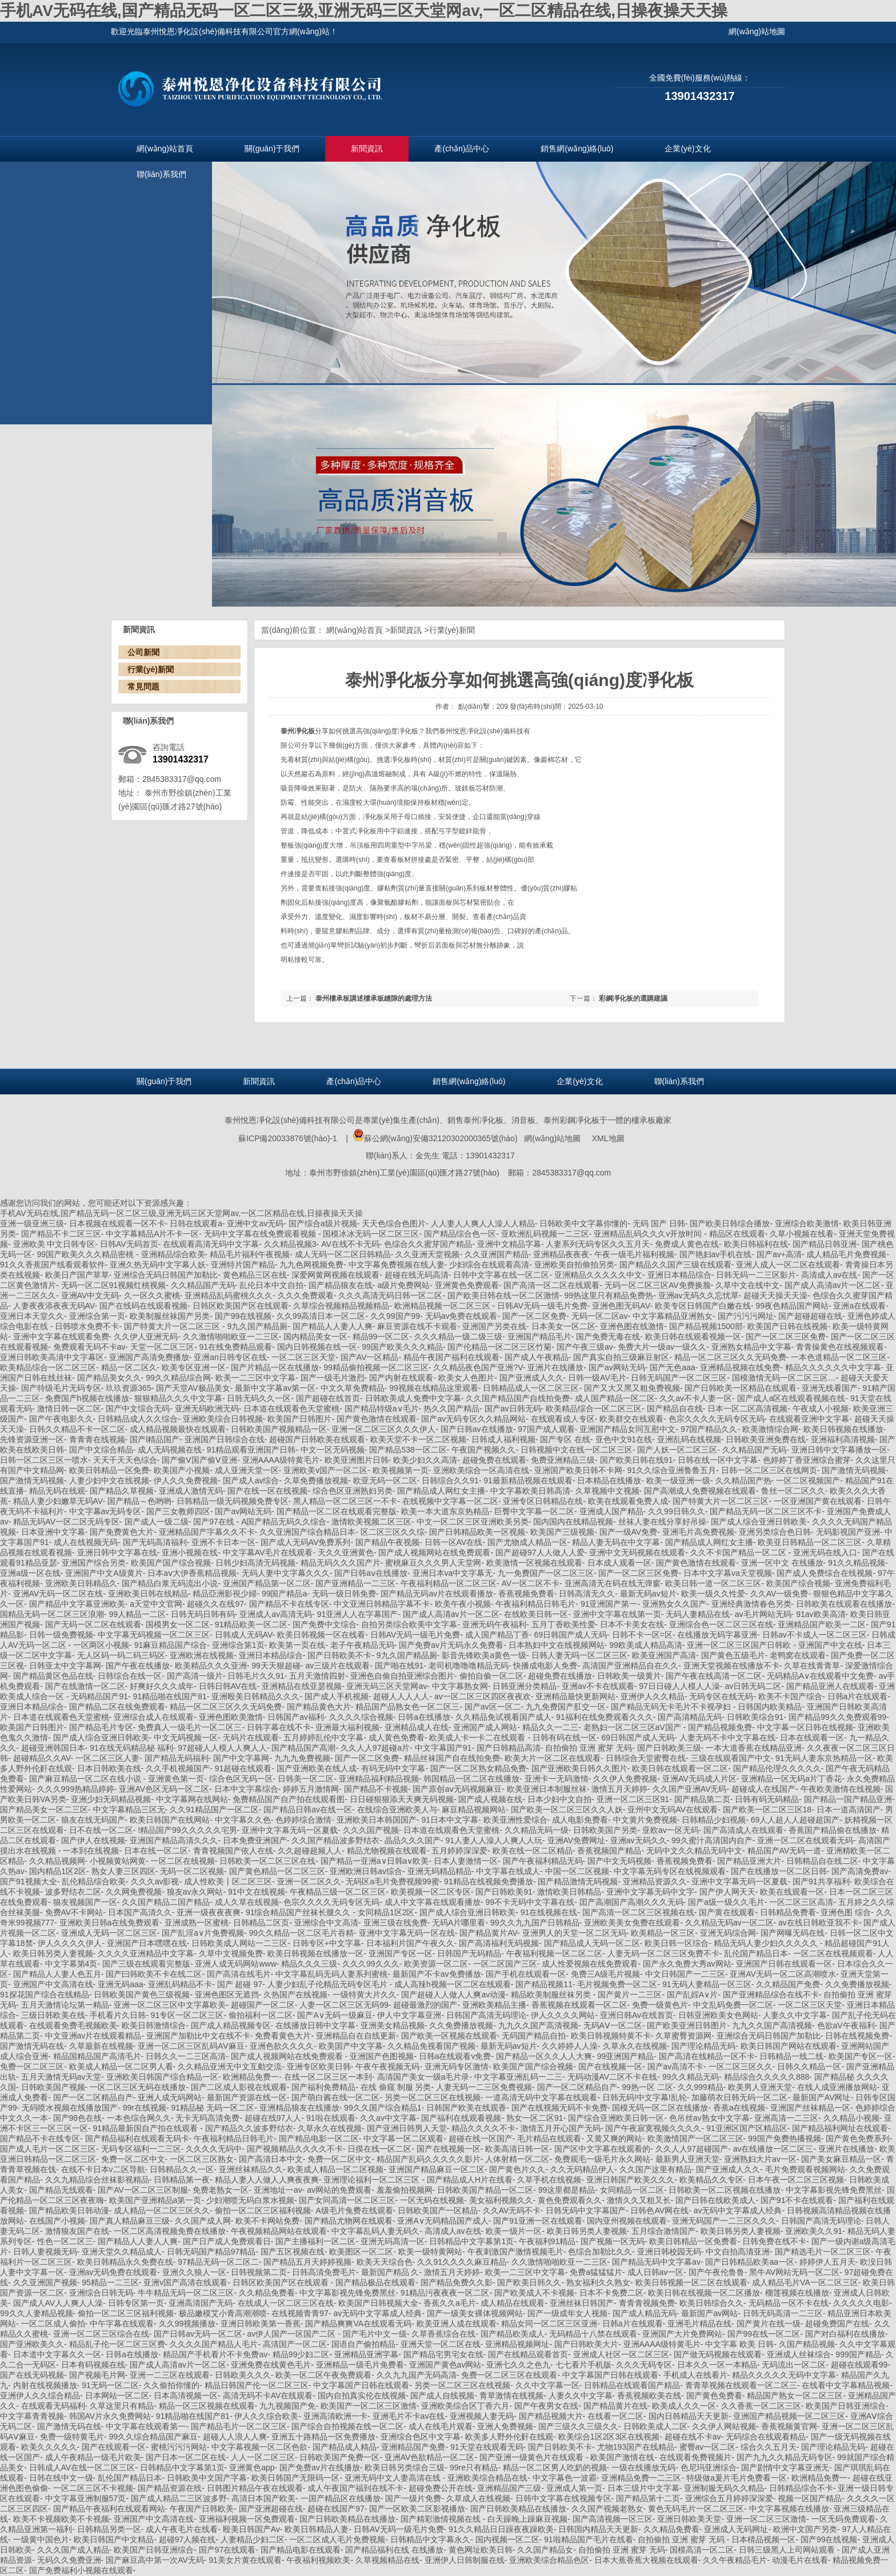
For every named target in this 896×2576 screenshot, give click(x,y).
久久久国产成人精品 (73, 2549)
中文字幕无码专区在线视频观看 (670, 1871)
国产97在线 (214, 1521)
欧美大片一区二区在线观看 (553, 1758)
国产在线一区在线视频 (267, 1490)
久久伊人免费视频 (625, 1778)
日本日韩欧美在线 (109, 1768)
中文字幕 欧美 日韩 (739, 2344)
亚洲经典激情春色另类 (751, 1603)
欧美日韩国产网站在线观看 (789, 2046)
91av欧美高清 (820, 1614)
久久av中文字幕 (388, 2117)
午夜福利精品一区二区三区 (449, 1583)
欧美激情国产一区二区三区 (695, 2138)
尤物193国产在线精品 (635, 2446)
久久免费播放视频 (857, 1984)
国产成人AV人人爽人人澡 (58, 2303)
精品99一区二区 (381, 1336)
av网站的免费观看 (339, 2189)
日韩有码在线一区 (565, 1737)
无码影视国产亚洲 (848, 1531)
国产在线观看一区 (114, 2446)
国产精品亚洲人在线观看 (830, 1686)
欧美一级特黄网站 (430, 2251)
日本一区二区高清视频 (747, 1408)
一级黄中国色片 (41, 2539)
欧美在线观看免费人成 (628, 1501)
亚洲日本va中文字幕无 (453, 1573)
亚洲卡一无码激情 (557, 1778)
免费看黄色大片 (283, 2035)
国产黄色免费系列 (858, 2138)
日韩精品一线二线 (791, 2056)
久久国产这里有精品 (655, 2169)
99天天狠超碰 (276, 1665)
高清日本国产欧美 (263, 2498)
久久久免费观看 (306, 1295)
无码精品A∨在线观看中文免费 (820, 1675)
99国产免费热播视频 (784, 2138)
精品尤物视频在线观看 (387, 1850)
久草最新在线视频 (101, 2046)
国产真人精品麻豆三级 (130, 2220)
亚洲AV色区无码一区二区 (164, 1788)
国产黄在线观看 (727, 1912)
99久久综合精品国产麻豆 (153, 2436)
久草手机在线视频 (549, 2179)
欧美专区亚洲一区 (194, 1367)
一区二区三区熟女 (202, 2159)
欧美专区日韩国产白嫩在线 (703, 1305)
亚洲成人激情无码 (191, 1490)
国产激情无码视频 (854, 1470)
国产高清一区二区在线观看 (551, 1285)
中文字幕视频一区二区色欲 (259, 2446)
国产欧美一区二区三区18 (767, 1809)
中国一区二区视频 (577, 1871)
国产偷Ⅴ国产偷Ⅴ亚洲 (199, 1459)
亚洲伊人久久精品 (653, 1696)
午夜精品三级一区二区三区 (338, 1891)
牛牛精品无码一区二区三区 (186, 2292)
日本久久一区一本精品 (717, 2364)
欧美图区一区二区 (361, 2251)
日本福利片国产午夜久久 (410, 1943)
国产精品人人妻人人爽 (333, 1326)
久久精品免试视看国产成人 (503, 1717)
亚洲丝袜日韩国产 (582, 2303)
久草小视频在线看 (802, 1233)
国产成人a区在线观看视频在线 (791, 1398)
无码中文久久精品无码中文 (694, 1850)
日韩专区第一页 (136, 2303)
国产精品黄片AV (488, 1932)
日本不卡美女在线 (632, 1624)
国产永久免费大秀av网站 (687, 1963)
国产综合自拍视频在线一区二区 (347, 2426)
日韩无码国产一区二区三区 (679, 1377)
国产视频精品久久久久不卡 (295, 2148)
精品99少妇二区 (301, 2354)
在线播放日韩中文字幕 (315, 2025)
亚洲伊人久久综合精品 (40, 2395)
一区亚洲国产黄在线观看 (818, 1501)
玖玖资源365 (128, 1388)
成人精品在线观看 (513, 2303)
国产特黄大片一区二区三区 (173, 1326)
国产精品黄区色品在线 (53, 1675)
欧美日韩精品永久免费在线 (125, 2261)
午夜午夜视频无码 (387, 2066)
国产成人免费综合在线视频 (825, 1573)
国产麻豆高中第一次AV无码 (155, 2560)
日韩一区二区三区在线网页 (769, 1470)
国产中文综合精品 (101, 1449)
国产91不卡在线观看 (797, 2200)
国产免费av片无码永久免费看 (451, 1645)
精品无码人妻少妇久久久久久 (767, 1943)
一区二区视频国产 (808, 1480)
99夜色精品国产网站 (792, 1305)
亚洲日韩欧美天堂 (689, 2518)
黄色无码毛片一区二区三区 (696, 2508)
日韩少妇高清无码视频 (255, 1562)
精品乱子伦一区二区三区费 (117, 2344)
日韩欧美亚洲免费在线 (766, 1439)
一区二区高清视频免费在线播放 (170, 2231)
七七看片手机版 (583, 2364)
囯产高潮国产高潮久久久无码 (631, 1902)
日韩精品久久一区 (182, 2169)
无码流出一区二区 (794, 2364)
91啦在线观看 (330, 2117)
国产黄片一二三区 (630, 1994)
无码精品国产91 (99, 1696)
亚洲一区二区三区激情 (766, 2518)
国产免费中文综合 (325, 1624)
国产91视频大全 (28, 1881)
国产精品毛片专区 (101, 1727)
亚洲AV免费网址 (576, 1840)
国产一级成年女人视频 (567, 2313)
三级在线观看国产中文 (731, 1758)
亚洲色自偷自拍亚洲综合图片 (402, 1675)
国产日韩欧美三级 (669, 1747)
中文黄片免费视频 (645, 1819)
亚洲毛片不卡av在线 (409, 2416)
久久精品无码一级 (537, 1830)
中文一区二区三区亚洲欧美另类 (473, 1521)
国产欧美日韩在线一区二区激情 (503, 1295)
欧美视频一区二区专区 (431, 1891)
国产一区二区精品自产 (577, 2087)
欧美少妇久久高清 (425, 1459)
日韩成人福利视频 (503, 1439)
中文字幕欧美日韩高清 (530, 1490)
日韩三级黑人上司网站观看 (788, 2549)
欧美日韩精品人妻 (317, 2529)
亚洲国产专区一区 (401, 1953)
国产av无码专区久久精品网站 (473, 1418)
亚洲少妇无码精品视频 (111, 1799)
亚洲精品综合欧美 (173, 1254)
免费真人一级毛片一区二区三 (190, 1727)
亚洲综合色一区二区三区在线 (721, 1624)
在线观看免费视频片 (695, 2457)
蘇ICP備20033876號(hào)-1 (287, 1138)
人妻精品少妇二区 (253, 2539)
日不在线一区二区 (101, 1830)
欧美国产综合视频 (798, 1583)
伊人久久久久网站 (563, 2015)
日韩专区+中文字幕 (327, 1943)
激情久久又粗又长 (639, 2200)
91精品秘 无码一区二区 (212, 2107)
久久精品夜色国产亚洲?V (477, 1367)
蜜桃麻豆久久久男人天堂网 (433, 1562)
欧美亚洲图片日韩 (357, 1459)
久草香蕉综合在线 (443, 2333)
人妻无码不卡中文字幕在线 (727, 1737)
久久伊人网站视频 (724, 2426)
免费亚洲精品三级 (563, 1459)
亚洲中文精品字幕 (509, 1244)
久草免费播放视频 (316, 1480)
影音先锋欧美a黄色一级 (484, 1655)
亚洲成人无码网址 (736, 2529)
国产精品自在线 (675, 1408)
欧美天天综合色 (385, 2261)
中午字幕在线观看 (122, 2323)
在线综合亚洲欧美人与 (397, 1809)
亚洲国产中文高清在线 (53, 1984)
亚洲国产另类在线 (494, 1326)
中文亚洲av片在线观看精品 (93, 2035)
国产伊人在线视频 (93, 1840)
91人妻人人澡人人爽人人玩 (493, 1840)
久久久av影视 (155, 1881)
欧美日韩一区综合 (677, 1943)
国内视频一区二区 (507, 2539)
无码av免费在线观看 (461, 1316)
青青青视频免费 (647, 2303)
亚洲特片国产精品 (243, 1264)
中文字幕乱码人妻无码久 (375, 2231)
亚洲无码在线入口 (825, 1552)
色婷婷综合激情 (303, 1819)
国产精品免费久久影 (457, 2282)
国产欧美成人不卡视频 (534, 2292)
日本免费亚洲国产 (255, 1840)
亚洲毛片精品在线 (699, 2323)
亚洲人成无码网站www (235, 1963)
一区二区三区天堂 (303, 1357)
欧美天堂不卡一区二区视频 (418, 1439)
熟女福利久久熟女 (598, 2282)
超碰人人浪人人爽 (235, 2436)
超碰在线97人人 (273, 2117)
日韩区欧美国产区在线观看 (241, 1305)
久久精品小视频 (851, 2117)
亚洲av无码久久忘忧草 (698, 1295)
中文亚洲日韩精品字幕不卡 (382, 1603)
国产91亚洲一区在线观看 (537, 2220)
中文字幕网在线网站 (192, 1799)
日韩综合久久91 (450, 1480)
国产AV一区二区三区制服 (143, 2189)
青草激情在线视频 (511, 2395)
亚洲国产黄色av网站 (445, 2364)
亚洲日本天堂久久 (32, 1316)
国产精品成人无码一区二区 (592, 1943)
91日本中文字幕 (449, 1819)
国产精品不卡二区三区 (61, 1233)
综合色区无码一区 (241, 1778)
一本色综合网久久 (139, 2117)
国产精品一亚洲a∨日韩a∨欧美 (375, 1860)
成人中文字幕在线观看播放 (433, 1902)
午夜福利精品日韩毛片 (535, 1603)
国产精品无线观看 (61, 2189)
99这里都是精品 (566, 2189)
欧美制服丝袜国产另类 (170, 1316)
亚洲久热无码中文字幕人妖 (158, 1264)
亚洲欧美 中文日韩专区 (54, 1244)
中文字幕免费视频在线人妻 (397, 1264)
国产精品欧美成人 (513, 2333)
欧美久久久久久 (49, 2446)
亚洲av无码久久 (638, 1840)
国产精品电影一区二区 (319, 2138)
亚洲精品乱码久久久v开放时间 (649, 1233)
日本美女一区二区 (563, 1326)
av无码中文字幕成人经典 (738, 2210)
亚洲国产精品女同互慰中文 (627, 1429)
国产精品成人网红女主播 (441, 1490)
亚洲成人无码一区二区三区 (109, 1932)
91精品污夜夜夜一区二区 (445, 2292)
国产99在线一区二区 (764, 2333)
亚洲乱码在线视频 (689, 1439)
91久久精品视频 (856, 1562)
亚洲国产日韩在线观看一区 (784, 1963)
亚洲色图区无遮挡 (227, 1994)
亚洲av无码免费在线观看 (113, 2272)
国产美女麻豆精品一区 (841, 2159)
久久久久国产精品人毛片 (214, 2344)
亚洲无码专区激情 (457, 2066)
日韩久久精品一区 (809, 2066)
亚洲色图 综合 (846, 1912)
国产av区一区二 (493, 1706)
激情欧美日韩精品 (569, 1891)
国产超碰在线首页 (328, 1398)
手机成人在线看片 (695, 2375)
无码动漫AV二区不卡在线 (612, 2076)
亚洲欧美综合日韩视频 (223, 1418)
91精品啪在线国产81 (170, 1696)
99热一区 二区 (647, 2087)
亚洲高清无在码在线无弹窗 (613, 1583)
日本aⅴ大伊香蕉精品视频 (192, 1573)
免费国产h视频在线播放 (87, 1398)
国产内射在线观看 (401, 1377)
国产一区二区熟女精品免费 (478, 1768)
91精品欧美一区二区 (251, 1624)
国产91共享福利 (821, 1881)
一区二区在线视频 (183, 1860)
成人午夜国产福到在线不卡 (355, 2488)
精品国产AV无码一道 (784, 1850)
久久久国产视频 (371, 1830)
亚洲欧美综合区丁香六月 (465, 2405)
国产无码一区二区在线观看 (93, 1624)
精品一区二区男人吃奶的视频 (555, 2467)
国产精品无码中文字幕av (656, 2261)
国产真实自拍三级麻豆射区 (621, 1357)
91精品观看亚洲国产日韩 (251, 1449)
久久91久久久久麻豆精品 (461, 2261)
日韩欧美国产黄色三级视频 (142, 1994)
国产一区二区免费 (534, 1316)
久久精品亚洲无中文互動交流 (230, 2066)
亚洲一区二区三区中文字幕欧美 (170, 2004)
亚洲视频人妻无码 (482, 2416)
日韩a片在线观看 (857, 1696)
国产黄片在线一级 (769, 2323)
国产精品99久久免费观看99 (837, 1717)
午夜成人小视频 (821, 1408)
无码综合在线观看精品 (766, 2436)
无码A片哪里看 (458, 1922)
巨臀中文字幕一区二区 (534, 1511)
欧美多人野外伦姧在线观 (509, 2436)
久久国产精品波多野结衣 (335, 1840)
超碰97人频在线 (187, 2539)
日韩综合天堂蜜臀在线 (646, 1758)
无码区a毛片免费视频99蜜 (392, 1881)
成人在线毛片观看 (441, 2426)
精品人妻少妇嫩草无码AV (58, 1501)
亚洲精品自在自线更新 (356, 2035)
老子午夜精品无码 (362, 1645)
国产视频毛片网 (97, 2375)
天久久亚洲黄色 (346, 1552)
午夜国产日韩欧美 (202, 2508)
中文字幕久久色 (243, 1819)
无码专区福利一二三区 (141, 2148)
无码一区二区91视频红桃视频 (113, 1285)
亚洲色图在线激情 (632, 1326)
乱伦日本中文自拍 (271, 1285)
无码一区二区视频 (192, 1871)
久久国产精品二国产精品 (166, 1902)
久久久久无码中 (214, 2148)
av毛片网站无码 (763, 1614)
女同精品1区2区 (386, 1912)
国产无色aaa (672, 1367)
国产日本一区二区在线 (186, 2457)
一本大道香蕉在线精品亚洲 (754, 1747)
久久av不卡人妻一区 (695, 1398)
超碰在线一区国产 (481, 2138)
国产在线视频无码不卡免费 (559, 2107)
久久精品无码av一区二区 (729, 1922)
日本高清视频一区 (186, 2395)
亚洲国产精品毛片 (539, 1336)
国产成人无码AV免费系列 (306, 1542)
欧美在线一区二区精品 (533, 1850)
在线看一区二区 (615, 2416)
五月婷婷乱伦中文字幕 (323, 1737)
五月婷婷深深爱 (459, 1850)
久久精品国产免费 (788, 1984)
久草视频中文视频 (607, 1490)
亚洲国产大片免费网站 (682, 2333)
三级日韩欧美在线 (53, 2015)
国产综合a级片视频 (323, 1223)
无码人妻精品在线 (698, 1614)
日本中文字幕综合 (246, 1788)
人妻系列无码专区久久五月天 (598, 1244)
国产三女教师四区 (178, 1511)
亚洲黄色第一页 (176, 1778)
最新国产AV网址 (822, 2097)
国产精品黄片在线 (615, 2405)
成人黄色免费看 (397, 1737)
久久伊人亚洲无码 (146, 1336)
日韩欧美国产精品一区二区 (485, 2189)
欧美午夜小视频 (463, 1603)
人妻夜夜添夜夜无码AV (54, 1305)
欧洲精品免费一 (251, 2076)
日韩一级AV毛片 (597, 1377)
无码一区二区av (599, 1316)
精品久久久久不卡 (483, 2128)
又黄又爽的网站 (614, 2138)
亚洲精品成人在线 (417, 1727)
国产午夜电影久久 (61, 1418)
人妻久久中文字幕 (795, 2015)
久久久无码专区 (644, 2364)
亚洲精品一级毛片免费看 (360, 2364)
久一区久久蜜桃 (152, 1295)
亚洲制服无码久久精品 (724, 2488)
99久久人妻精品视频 (36, 2313)
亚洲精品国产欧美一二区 (822, 1624)
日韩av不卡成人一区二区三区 (814, 1634)
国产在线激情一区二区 (85, 1686)
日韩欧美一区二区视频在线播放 (725, 2189)
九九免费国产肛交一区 (566, 1706)
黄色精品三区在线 (255, 1274)
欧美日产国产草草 (77, 1274)
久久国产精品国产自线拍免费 (518, 1398)
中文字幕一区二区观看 (403, 2138)
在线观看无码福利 (53, 2405)
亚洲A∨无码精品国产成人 (442, 2220)
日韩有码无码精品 (767, 1799)
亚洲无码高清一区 (393, 2241)
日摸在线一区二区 (379, 2148)
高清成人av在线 (829, 1274)
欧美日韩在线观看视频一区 (693, 1336)
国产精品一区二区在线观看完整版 (337, 1511)
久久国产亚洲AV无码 (690, 1788)
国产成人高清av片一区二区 (833, 1285)
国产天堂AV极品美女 (193, 1388)
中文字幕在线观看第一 (146, 2426)
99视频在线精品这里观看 (433, 1388)
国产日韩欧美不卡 (339, 1655)
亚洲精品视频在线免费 (740, 1367)
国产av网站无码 (617, 1367)
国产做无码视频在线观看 (718, 2354)
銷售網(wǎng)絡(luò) (577, 148)
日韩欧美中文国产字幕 (207, 2477)
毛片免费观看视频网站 (805, 2169)
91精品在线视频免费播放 (488, 1881)
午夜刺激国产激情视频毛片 (515, 2251)
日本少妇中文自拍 (559, 1799)
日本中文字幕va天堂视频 (727, 1573)
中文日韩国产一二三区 (685, 1974)
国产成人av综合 (251, 1480)
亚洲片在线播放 (555, 1367)
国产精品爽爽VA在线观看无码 (358, 2323)
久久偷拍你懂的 (171, 2385)
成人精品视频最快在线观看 (178, 1429)
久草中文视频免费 (231, 1953)
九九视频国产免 (287, 2405)
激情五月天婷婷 (619, 1788)
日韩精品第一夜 (182, 2179)
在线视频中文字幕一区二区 (450, 1501)
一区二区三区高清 (801, 1902)
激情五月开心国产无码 (561, 2128)
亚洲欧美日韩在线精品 (148, 1593)
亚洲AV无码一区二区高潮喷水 (783, 1974)
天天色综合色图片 (394, 1223)
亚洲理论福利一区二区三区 (372, 2179)
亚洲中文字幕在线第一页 (617, 1614)
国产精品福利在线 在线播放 (394, 2549)
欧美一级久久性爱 (713, 1593)
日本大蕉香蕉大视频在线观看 (646, 2560)
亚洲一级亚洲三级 (32, 1223)
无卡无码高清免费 (207, 2117)
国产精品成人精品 (345, 2446)
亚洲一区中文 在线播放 (782, 1562)
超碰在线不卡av (693, 2436)
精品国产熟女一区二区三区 (795, 2395)
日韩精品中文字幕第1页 (471, 2241)
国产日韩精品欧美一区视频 (477, 1531)
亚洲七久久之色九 (518, 2364)
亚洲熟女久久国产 (674, 1603)
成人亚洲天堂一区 (247, 1470)
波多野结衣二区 (73, 1891)
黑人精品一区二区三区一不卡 (345, 1501)
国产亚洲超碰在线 (271, 2508)
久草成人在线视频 (478, 2498)
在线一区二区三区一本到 (328, 2076)
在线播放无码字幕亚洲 (717, 1634)
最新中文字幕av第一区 (275, 1388)
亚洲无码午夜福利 (494, 1624)
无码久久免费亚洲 (69, 2560)
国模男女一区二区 (178, 1624)
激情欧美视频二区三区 (371, 1521)
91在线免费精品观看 (235, 1346)
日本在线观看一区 (812, 1737)
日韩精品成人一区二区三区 (531, 1388)
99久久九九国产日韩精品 (534, 1922)
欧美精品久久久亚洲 (211, 1665)
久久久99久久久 (370, 1963)
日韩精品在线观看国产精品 (632, 2385)
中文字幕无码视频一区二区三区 (154, 1634)
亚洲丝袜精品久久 (251, 2169)
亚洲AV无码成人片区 (699, 1778)
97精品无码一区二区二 (218, 2261)
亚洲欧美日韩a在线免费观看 (109, 1922)
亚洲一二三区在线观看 (170, 2375)
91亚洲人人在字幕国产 (357, 1614)
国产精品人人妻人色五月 (57, 1974)
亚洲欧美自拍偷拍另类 (574, 1264)
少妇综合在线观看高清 (489, 1264)
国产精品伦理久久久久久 (777, 1768)
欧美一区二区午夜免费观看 (323, 2375)
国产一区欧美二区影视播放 (417, 2508)
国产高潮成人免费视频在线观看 (700, 1490)
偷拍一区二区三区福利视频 (263, 2210)
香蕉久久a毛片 (449, 2303)
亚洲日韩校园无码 (669, 2251)
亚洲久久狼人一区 (194, 2272)
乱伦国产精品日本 (756, 1953)
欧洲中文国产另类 (805, 2529)
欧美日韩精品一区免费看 (693, 2241)
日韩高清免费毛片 (324, 2272)
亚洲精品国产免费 (413, 2446)
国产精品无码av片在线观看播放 (437, 1593)
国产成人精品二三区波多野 (179, 2498)
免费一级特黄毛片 (72, 2436)
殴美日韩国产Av (251, 2529)
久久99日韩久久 (676, 1511)
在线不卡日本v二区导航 (103, 2169)
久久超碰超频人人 (310, 1850)
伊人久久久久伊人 (70, 1943)
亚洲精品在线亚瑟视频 (302, 1686)
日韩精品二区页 (261, 1922)
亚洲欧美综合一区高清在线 (481, 1470)
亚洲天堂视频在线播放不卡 (731, 1665)
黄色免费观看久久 (570, 2200)
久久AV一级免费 (779, 1593)
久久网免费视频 (134, 1891)
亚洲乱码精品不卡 (180, 1984)
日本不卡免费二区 (611, 2292)
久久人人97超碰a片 (375, 1747)
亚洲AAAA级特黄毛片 (280, 1459)
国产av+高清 (779, 1254)
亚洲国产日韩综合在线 (225, 1439)
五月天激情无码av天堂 (61, 2076)
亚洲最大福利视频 (347, 1727)
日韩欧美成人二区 (655, 2426)
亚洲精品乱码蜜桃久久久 (229, 1295)
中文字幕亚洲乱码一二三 (518, 2076)
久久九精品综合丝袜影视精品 (97, 2179)
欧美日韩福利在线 (756, 1244)
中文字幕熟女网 (460, 1686)
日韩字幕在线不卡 (279, 1727)
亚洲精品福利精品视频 (379, 1778)
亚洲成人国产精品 (611, 1511)
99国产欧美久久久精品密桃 (86, 1254)
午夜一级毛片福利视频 (634, 1254)
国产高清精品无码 (690, 1717)
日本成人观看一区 (619, 1562)
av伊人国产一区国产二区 (292, 2333)
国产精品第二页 (702, 1799)
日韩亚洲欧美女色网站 (718, 2015)
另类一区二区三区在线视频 (433, 2097)
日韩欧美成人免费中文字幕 (413, 1398)
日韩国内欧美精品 (770, 1706)
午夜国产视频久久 (483, 1449)
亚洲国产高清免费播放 (149, 1357)
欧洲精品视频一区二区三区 (443, 1305)
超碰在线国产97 (336, 2508)
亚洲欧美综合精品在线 (487, 2477)
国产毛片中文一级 (375, 2333)
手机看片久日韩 (118, 2015)
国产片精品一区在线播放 (275, 1367)
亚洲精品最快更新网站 (575, 1696)
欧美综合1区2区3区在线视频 (608, 2436)
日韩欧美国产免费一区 (339, 2457)
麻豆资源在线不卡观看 (417, 1326)
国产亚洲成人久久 (531, 1377)
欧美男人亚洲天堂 (760, 2087)
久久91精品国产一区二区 (214, 1809)
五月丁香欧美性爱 (563, 1624)
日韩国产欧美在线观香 (466, 2107)
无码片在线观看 (251, 1737)
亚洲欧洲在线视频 (202, 1655)
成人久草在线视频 (247, 1902)
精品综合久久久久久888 (766, 2076)
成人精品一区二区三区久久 (162, 2210)
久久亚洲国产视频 (45, 2282)
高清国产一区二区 (295, 2344)
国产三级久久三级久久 (578, 2426)
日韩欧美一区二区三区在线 (267, 1860)
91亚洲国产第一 (609, 1603)
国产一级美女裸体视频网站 (475, 2313)
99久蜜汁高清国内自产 (712, 1840)
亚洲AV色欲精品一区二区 (430, 2457)
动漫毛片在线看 (800, 2560)
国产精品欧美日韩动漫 (69, 2210)
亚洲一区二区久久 (309, 1881)
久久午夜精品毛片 (735, 2560)
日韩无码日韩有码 (203, 1614)
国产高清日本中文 (271, 2159)
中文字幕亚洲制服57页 (85, 2498)
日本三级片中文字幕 (643, 2488)
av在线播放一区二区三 (773, 2148)
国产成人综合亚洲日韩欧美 (759, 1521)
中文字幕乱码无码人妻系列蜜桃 (331, 1974)
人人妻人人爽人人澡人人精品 (483, 1223)
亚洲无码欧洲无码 (207, 1408)
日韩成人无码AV (244, 1634)
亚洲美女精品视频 (393, 2025)
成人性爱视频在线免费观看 (590, 1963)
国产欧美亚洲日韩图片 (687, 2025)
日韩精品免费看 (788, 1912)
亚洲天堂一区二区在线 (441, 2344)
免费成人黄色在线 (687, 1244)
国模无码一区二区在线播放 (660, 2107)
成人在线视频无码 (86, 1542)
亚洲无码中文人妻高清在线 (394, 2477)
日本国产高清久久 (140, 1912)
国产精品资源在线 (170, 2488)
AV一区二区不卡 (530, 1583)
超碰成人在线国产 (763, 1788)
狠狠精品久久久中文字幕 (178, 1398)
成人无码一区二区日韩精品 (343, 1254)
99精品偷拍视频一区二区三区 (376, 1367)
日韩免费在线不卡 (774, 2241)
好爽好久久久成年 (162, 1686)
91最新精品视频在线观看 (528, 1480)
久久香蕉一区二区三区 (761, 2405)
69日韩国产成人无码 (570, 1634)
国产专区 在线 (565, 1439)
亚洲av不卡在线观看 (598, 1686)
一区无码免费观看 (843, 2518)
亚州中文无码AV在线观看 (672, 1809)
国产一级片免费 (413, 2498)
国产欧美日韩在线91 (636, 1459)
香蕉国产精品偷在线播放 (833, 1830)
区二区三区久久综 (393, 1531)
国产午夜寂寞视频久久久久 (653, 2128)
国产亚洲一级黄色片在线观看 (532, 2457)
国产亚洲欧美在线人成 (317, 1768)
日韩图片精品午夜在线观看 (255, 2488)
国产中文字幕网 (241, 1758)
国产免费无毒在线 (608, 1336)
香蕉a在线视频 (739, 2107)
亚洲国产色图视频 (382, 2056)
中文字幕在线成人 (508, 1871)
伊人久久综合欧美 (266, 2416)
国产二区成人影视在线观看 (239, 2087)
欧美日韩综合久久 (711, 2303)
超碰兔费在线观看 (494, 1459)
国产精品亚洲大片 (749, 1860)
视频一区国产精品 (810, 2498)
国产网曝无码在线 (793, 1932)
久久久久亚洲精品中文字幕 (146, 1953)
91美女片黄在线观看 (245, 2560)
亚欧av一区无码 (670, 1830)
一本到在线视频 (91, 1850)
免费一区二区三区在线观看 (509, 2375)
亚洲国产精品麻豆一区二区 (437, 2169)
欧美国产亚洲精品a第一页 (155, 2200)
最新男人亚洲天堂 (687, 2159)
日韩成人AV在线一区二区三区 (82, 2467)
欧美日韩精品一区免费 (109, 1470)
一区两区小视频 (101, 1645)
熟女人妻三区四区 (123, 1871)
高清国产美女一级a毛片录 (423, 2076)
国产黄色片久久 (517, 2169)
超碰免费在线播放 (560, 1675)
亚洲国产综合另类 (94, 1562)
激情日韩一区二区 (69, 1408)
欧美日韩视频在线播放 (843, 1429)
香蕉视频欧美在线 (649, 2395)
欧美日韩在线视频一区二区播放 (704, 2292)
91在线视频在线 (549, 1912)
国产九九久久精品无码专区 (785, 2457)
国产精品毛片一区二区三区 (239, 2426)
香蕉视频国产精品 (609, 1850)
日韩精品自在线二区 (822, 1860)
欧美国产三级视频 (562, 1531)
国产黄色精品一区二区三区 (277, 1871)
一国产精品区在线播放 (341, 2498)
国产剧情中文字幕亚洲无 (785, 2467)
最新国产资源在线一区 (247, 2097)
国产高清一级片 (195, 1675)
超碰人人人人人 (401, 1696)
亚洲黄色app (251, 2467)
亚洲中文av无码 (255, 1223)
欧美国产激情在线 (622, 2457)
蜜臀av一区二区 (707, 2446)
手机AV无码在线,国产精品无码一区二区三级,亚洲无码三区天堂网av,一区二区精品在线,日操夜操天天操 (363, 10)
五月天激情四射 (317, 1675)
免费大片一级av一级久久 (662, 1346)
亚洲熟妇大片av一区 (760, 2159)
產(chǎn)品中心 (461, 148)
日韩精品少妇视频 (714, 1819)
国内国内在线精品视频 (573, 1521)
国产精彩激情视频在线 (442, 2518)
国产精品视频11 (544, 1984)
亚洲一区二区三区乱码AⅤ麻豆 (191, 2046)
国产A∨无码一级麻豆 (334, 2015)
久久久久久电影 (861, 2303)
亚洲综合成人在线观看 (154, 1717)
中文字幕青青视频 (32, 2416)
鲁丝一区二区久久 (793, 1490)
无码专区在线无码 (721, 1696)
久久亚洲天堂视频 (427, 1254)
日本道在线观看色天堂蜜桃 (291, 1408)
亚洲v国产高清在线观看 (185, 2282)
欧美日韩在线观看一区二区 (680, 1768)
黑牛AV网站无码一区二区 (794, 2272)
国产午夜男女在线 (546, 2405)
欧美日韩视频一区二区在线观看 (691, 2282)
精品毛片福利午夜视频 (250, 1254)
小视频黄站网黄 (118, 1860)
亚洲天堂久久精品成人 (122, 2251)
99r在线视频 (144, 2107)
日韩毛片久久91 (256, 1675)
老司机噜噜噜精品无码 (469, 1665)
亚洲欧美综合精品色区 (549, 2560)
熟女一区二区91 (534, 2117)
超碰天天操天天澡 (775, 1295)
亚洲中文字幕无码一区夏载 (290, 1830)
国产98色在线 (77, 2117)
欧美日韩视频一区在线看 (321, 1634)
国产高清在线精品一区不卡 (707, 2056)
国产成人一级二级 (157, 1521)
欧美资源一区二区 (436, 1963)
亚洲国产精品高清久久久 (174, 1840)
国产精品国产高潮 (303, 1747)
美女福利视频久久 (501, 2200)
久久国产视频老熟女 (607, 2508)
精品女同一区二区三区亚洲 (549, 2323)
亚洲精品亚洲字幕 (366, 2354)
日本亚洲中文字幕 (53, 1531)
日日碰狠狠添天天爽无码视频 (402, 1799)
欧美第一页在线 (297, 1645)
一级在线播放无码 (643, 2467)
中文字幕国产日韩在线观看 (610, 2375)
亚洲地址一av (278, 2189)
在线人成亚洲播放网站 (837, 2087)
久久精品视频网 (57, 1860)
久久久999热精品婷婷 (75, 1788)
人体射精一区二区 (517, 2159)
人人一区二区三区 (263, 2457)
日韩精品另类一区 (109, 2529)
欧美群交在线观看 (631, 1418)
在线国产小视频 (57, 2220)
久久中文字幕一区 (547, 2385)
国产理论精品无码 (703, 2046)
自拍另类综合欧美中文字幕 (409, 1624)
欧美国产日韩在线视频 (787, 1326)
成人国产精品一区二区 (615, 1398)
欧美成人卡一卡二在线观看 (478, 1737)
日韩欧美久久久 (243, 2375)
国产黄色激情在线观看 (377, 1418)
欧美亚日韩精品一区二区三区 (810, 1542)
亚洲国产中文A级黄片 (103, 1573)
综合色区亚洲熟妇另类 (353, 1490)
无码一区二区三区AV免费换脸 (658, 1285)
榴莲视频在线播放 (797, 2292)
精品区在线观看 (737, 1233)
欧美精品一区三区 (663, 1932)
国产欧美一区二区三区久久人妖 (567, 1809)
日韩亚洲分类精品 (525, 1686)
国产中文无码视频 (619, 1860)
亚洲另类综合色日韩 (775, 1531)
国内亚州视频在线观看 (627, 2220)
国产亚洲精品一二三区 (355, 1583)
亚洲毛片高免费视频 (698, 1531)
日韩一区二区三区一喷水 (44, 1459)
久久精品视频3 (290, 1244)
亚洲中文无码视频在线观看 (637, 1552)
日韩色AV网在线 (659, 2210)
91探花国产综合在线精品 (44, 1994)
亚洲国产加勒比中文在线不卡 (198, 2035)
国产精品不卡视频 (376, 1788)
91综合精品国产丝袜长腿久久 (299, 1912)
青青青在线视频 (97, 1439)
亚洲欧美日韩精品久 (81, 1583)
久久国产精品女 (545, 2549)
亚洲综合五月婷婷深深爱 (729, 2498)
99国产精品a (284, 1593)
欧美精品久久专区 (711, 2179)
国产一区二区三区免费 (786, 1336)
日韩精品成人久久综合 (138, 1418)
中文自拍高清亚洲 (738, 2251)
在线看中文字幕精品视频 (846, 2385)
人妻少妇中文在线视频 (109, 1480)
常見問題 (143, 686)
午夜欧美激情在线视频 (841, 1788)
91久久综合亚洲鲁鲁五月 (672, 1470)
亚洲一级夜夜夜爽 (209, 1912)
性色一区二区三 (65, 2241)
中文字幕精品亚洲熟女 (673, 1316)
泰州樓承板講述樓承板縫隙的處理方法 (373, 998)
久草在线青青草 (812, 1665)
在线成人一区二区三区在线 (286, 2303)
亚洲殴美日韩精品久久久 (255, 1696)
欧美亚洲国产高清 (664, 1655)
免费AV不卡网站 (74, 1912)
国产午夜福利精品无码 (543, 1860)
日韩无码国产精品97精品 (211, 2251)
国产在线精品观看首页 (528, 2354)
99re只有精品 (474, 2467)
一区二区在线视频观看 (833, 1953)
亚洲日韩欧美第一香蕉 (261, 2323)
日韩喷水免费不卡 (87, 1326)
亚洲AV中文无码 (90, 1295)
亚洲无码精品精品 (439, 1871)
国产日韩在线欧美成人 (715, 2200)
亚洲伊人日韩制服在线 (465, 2560)
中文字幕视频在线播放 (789, 2508)
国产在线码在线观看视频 (143, 1305)
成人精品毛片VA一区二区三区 (805, 2282)
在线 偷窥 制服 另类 (396, 2087)
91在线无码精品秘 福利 (131, 1747)
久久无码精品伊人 (582, 2169)
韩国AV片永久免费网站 (110, 2416)
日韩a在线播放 (424, 1717)
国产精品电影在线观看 (301, 2549)
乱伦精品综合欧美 (94, 1881)
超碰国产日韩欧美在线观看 (317, 1439)
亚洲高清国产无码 (201, 2303)
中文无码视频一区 (186, 1737)
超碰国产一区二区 (263, 2004)
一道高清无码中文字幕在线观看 (541, 2097)
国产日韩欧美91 (504, 1891)
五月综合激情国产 (663, 2231)
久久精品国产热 (743, 1480)
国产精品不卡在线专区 (289, 1603)
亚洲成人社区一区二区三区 (621, 2354)
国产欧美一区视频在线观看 (449, 2035)
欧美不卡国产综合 (790, 1696)
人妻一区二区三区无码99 (344, 2004)
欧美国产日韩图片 (299, 1418)
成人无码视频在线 (170, 1449)
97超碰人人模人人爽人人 (222, 1747)
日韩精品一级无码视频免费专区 (233, 1501)
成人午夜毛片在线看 (182, 2529)
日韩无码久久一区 (259, 1398)
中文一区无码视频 (333, 1449)
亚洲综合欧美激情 (807, 1223)
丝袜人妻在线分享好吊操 (662, 1521)
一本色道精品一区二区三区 (839, 1357)
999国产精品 (858, 2354)
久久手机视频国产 (178, 1768)
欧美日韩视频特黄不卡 (611, 2035)
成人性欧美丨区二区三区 (228, 1881)
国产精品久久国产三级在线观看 (675, 1264)
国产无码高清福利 (155, 1542)
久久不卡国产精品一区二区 (739, 1552)
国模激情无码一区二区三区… (784, 1377)
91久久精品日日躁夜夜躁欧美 (501, 2529)
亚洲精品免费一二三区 (641, 2477)
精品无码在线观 (57, 1490)
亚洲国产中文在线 (830, 1645)
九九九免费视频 (302, 1758)
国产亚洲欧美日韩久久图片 (579, 1768)
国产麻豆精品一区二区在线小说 (86, 1778)
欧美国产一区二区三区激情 (369, 2405)
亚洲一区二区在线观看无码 (805, 1840)
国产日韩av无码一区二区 (198, 2333)
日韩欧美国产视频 (53, 2087)
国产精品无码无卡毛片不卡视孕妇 (672, 1706)
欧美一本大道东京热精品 (445, 1511)
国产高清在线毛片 (239, 1974)
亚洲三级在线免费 (395, 1922)
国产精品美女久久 (109, 1377)
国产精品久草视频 (122, 1490)
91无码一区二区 (110, 2385)
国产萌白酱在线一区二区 (335, 2097)
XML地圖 (608, 1138)
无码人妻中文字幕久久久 (286, 1573)
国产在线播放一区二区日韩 (779, 1871)
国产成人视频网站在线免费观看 (434, 1552)
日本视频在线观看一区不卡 (117, 1223)
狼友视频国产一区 (85, 1902)
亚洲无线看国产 (830, 1388)
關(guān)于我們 (272, 148)
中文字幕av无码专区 (105, 1511)
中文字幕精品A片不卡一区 (152, 1233)
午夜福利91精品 (547, 2241)
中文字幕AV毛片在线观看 (268, 1552)
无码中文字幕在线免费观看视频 (261, 1233)
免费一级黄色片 (660, 2004)
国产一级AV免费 (628, 1531)
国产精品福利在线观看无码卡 (137, 2138)
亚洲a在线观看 (859, 1305)
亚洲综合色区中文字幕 (421, 2436)
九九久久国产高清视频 (538, 2025)
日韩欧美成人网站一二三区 (239, 1943)
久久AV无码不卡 (512, 2210)
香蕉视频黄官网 (789, 2426)
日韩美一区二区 (306, 1778)
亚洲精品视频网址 (517, 2344)
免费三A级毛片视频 (605, 1974)
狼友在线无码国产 (93, 1819)
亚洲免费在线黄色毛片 (271, 2364)
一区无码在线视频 (432, 2200)
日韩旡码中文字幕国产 (586, 2210)
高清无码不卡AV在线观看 (268, 2395)
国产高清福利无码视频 (499, 1943)
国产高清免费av (859, 1871)
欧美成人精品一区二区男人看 (121, 2066)
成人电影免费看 (580, 1819)
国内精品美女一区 (315, 1336)
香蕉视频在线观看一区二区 (579, 2004)
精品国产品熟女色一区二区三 (407, 1706)
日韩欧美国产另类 (605, 1830)
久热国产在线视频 (295, 1994)
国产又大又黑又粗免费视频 (632, 1388)
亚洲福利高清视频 (843, 1439)
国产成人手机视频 (337, 1696)
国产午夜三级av (585, 1346)
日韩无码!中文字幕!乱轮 (644, 2097)
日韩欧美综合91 (755, 1717)
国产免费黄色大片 (122, 1531)
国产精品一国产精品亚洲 (848, 1799)
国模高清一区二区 (702, 2549)
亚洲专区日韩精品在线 (543, 1501)
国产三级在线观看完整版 (146, 1963)
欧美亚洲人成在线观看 (457, 2323)
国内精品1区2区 (57, 1871)
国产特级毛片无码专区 (61, 1388)
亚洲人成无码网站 (170, 2097)
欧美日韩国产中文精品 (114, 2539)
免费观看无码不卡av (89, 1346)
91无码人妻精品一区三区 (706, 1984)
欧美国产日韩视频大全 (378, 2303)
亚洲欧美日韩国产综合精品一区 (162, 2076)
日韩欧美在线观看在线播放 (844, 1603)
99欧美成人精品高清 (645, 1645)
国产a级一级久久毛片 (726, 1902)
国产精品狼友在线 (341, 1285)
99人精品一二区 (137, 1614)
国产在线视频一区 (610, 2066)
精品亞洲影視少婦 (225, 1593)
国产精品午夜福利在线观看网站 (109, 2508)
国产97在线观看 (227, 2549)
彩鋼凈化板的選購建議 (633, 998)
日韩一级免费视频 (61, 1634)
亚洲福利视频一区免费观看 (247, 2518)
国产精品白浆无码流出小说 (170, 1583)
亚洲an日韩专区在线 (230, 1357)
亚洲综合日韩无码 (101, 2292)
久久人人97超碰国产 (692, 2148)
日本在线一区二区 (156, 1850)
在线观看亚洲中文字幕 (809, 1418)
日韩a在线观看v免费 (455, 2056)
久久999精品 (700, 2087)
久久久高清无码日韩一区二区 (390, 1295)
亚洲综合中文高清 (326, 1922)
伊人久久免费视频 (186, 1480)
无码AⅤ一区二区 (612, 2025)
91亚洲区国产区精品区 (746, 2128)
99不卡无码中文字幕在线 (529, 1902)
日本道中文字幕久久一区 (57, 2354)
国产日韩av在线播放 (477, 1429)
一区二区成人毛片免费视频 (337, 2539)
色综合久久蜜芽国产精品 (428, 1244)
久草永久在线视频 (635, 2046)
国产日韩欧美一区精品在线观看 (741, 1388)
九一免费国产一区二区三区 (546, 1573)
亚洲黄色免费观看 (467, 1285)
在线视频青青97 (300, 2313)
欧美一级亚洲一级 (678, 1480)
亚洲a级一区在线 (30, 1573)
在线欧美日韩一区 (536, 1614)
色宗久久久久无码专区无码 (717, 1418)
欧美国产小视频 (182, 1470)
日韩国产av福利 (295, 1717)
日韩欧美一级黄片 (629, 1675)
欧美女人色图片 (466, 1377)
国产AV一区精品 (370, 1357)
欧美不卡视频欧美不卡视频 (61, 2518)
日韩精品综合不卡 (801, 2488)
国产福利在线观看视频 (461, 2117)
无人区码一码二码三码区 (121, 1655)
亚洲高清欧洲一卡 (335, 2416)
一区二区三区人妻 (107, 1758)
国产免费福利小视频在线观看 (81, 2570)
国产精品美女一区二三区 (44, 1809)
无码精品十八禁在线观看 (593, 2333)
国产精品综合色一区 (460, 1233)
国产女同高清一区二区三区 (347, 2200)
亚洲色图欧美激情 (231, 1717)
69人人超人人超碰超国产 (795, 1819)
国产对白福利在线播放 (845, 2333)
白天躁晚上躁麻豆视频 (527, 2518)
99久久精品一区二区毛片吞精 (301, 1932)
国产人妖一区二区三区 (677, 1449)
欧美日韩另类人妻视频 (53, 1953)
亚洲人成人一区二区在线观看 (788, 1264)
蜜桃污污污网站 (179, 2446)
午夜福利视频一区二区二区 (554, 1953)
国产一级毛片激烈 (333, 1377)
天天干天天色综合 (125, 1459)
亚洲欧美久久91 (813, 2231)
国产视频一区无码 (613, 2241)
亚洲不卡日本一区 (223, 1542)
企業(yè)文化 (687, 148)
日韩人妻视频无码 (45, 2251)
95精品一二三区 (110, 2282)
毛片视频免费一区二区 (617, 1984)
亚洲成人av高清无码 (275, 1614)
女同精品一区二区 (632, 2189)
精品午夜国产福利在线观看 (451, 1357)
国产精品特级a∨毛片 (382, 1408)
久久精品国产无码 (203, 1285)
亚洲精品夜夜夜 (561, 1254)
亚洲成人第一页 (574, 2488)
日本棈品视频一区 (763, 2539)
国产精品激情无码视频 (578, 1881)
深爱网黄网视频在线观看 (335, 1274)
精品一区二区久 (129, 1367)
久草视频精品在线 (387, 2560)
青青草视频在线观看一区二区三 (741, 2385)
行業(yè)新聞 (150, 669)
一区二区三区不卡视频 (93, 2488)
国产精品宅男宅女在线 (443, 2354)
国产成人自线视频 (442, 2395)
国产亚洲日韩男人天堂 (407, 2128)
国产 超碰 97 (239, 1984)
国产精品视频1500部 (706, 1326)
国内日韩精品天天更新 (689, 2416)
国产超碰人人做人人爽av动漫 (453, 1994)
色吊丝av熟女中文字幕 (709, 2117)
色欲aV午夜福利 (846, 2025)
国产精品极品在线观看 (375, 2282)
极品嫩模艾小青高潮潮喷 (223, 2313)
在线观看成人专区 (563, 1418)
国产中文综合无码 (138, 1408)
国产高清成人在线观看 (743, 1830)
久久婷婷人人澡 (570, 2046)
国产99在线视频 (243, 1316)
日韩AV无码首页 (129, 1244)
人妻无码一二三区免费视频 (484, 2087)
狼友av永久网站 (195, 1891)
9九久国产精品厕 (257, 1326)
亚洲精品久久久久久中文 (598, 1274)
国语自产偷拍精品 (363, 2344)
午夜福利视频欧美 (318, 2560)
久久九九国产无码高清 (417, 2375)
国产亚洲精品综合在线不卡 (771, 1994)
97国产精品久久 (709, 1429)
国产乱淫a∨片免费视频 (203, 1932)
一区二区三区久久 (741, 2066)
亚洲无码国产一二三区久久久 (724, 2220)
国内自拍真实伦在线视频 (362, 2395)
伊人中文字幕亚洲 (409, 2015)
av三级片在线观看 (337, 1665)
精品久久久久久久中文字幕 (833, 1367)
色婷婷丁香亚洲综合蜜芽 (807, 1459)
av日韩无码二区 (753, 1686)
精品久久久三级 (309, 1963)
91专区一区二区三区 (187, 2015)
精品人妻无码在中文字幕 (616, 1542)
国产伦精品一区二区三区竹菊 (499, 1346)
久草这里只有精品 (122, 2405)
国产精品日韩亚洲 (825, 1244)
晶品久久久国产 (413, 1840)
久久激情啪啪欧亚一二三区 (231, 1336)
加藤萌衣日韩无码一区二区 (739, 2097)
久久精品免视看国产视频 (431, 2046)
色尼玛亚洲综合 (709, 2467)
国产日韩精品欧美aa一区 (749, 2261)
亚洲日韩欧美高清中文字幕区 (52, 1357)
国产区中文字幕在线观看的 (602, 2148)
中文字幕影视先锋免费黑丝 (834, 2189)
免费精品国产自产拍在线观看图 (289, 1799)
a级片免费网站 (403, 1285)
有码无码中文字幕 (393, 1768)
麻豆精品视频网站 (474, 1809)
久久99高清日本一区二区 (321, 1316)
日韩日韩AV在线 (228, 1686)
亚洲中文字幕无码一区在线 (407, 1932)
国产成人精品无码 (645, 2313)
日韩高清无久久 (587, 1593)
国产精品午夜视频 (387, 1542)
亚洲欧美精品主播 (494, 2004)
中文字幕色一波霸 (565, 2477)
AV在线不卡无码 (350, 1244)
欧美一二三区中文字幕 (255, 1377)
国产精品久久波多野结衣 (249, 2128)
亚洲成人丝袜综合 (799, 2354)
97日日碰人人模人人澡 (679, 1686)
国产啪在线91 (399, 1665)
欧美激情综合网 (770, 1429)
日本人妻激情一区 (466, 1860)
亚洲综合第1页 (238, 1645)
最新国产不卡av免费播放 (437, 1974)
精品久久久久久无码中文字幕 (784, 2375)
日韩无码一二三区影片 (756, 1274)
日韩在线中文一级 (61, 2477)
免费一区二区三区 (32, 2066)
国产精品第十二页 (648, 2498)
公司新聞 (143, 652)
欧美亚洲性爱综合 (515, 1819)
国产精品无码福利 (177, 1758)
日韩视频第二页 (259, 2272)
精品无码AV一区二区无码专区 (66, 1521)
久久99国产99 (395, 1316)
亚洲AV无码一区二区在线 (58, 1593)
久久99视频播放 (187, 2323)
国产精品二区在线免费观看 (117, 1706)
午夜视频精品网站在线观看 (279, 2231)
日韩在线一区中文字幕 (718, 1459)
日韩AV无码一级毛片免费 (542, 1305)
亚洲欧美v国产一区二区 (325, 1470)
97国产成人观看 (546, 1429)
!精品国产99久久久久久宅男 (187, 1830)
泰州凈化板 (298, 731)
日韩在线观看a (196, 1223)
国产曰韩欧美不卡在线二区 (154, 1974)
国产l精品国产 (154, 1439)
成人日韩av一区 (655, 2272)
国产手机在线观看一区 (526, 1974)
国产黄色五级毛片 (733, 1655)
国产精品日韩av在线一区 (307, 1809)
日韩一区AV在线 (454, 1542)
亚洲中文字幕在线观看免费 (61, 1336)
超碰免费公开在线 (441, 2488)
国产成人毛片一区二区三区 (48, 2148)
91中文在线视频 (256, 1891)
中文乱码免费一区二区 (733, 2004)
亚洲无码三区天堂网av (386, 1686)
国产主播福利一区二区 (315, 2241)
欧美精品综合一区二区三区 (48, 1367)
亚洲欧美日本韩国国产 (377, 1819)
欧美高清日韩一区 (517, 2148)
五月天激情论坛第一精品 (65, 2004)
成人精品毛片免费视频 (846, 1254)
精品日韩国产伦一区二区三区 (257, 2385)
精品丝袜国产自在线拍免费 (452, 1758)
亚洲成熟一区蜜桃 (197, 1922)
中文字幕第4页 (71, 1963)
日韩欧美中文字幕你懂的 (583, 1223)
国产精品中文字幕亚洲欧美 (77, 1603)
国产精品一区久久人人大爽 (544, 2056)
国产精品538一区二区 (407, 1449)
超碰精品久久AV (42, 1758)
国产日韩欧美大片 (586, 2344)
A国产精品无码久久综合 (283, 1521)
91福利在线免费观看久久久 (604, 1717)
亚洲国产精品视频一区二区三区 (789, 2416)
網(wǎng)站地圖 (552, 1138)
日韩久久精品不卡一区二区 (77, 1429)
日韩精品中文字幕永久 (430, 2539)
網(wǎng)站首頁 (165, 148)
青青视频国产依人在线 (233, 1850)
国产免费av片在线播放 (319, 2467)
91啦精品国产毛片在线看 (588, 2539)
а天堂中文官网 (156, 1603)
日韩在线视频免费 (857, 2035)
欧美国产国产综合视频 (171, 1562)
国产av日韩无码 (513, 1408)
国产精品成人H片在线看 (470, 2179)
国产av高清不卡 (675, 2066)
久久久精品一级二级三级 (458, 1336)
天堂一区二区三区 (162, 1346)
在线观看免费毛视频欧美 (73, 2025)
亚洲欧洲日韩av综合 (366, 1871)
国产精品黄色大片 (319, 1706)
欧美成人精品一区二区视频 (335, 2169)
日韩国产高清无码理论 (486, 2015)
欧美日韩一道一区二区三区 (713, 1583)
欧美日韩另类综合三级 (405, 2467)
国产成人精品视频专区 (231, 2025)
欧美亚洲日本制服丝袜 (547, 1788)
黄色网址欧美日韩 (481, 2549)
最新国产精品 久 (390, 2272)
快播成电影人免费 (545, 1665)
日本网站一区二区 (117, 2395)
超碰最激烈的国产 (425, 2004)
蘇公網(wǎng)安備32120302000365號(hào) (435, 1138)
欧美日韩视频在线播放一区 (315, 1953)
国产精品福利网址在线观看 (840, 2128)
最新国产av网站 (709, 2313)
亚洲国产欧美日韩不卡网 (578, 1470)
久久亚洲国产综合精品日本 (307, 1531)
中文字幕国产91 (443, 1747)
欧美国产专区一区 (861, 2056)
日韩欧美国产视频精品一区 (279, 1429)
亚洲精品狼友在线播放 (299, 2107)
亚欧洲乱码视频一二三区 (545, 1233)
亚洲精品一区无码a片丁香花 (791, 1778)
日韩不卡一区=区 (642, 1634)
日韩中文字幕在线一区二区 (501, 1274)
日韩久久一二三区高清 (186, 2056)
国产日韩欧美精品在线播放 (518, 2508)
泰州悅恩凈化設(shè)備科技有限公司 (290, 1120)
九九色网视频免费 (311, 1264)
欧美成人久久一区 (684, 2405)
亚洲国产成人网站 (485, 1727)
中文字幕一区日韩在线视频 (805, 1727)
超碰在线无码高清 (417, 1274)
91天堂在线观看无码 (486, 2446)
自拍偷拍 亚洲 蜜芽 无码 (588, 1747)
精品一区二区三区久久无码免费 (730, 1357)
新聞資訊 (367, 148)
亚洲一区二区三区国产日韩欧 (740, 1645)
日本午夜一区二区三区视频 (796, 2179)
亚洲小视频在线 (190, 1552)
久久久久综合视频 (361, 1717)
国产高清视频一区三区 (613, 2518)
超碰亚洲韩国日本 (53, 1747)
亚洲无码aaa (120, 1984)
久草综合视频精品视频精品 (341, 1305)
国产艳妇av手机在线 (715, 1254)
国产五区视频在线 (293, 2251)
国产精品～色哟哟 (139, 1501)
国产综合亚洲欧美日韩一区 (616, 2117)
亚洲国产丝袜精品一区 (810, 2107)
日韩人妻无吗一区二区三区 (579, 1655)
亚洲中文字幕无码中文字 (650, 1891)
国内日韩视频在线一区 (317, 1346)
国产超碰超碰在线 (810, 1316)
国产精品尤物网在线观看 (349, 2220)
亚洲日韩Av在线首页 (636, 2015)
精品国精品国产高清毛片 (97, 2056)
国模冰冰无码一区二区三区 (371, 1233)
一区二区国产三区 (505, 1963)
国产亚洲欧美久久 (32, 2344)
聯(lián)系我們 (161, 174)
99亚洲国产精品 (625, 2056)
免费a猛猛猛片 (596, 2272)
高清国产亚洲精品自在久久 (630, 1665)
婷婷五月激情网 (311, 1788)
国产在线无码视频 (32, 2375)
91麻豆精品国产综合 (170, 1645)
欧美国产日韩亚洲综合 (846, 2405)
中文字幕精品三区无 (129, 1809)
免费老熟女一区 (221, 2189)
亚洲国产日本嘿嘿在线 (147, 1943)
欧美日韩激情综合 (154, 2025)
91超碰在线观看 (243, 1768)
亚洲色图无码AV (621, 1305)
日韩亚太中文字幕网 (65, 1665)
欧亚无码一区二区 (385, 1480)
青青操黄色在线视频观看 (840, 1346)
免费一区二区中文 (133, 2159)
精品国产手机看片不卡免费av (215, 2354)
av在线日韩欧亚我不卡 (818, 1922)
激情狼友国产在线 (77, 2231)
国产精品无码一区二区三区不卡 (766, 1511)
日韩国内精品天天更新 (598, 2529)
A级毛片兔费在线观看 (354, 2210)
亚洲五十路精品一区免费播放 (323, 2436)
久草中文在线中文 (747, 1285)
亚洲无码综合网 (728, 1932)
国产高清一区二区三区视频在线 (638, 1912)
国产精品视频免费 (720, 1727)
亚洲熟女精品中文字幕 (751, 1346)
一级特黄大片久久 (365, 1994)
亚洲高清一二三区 (786, 2117)
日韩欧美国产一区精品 (438, 2210)
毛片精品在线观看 (549, 2138)
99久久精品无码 (690, 2076)
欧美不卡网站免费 (267, 2220)
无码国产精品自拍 (534, 2035)
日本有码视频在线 (93, 2364)
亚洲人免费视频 (505, 2426)
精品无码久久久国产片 (341, 1562)
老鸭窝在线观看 (798, 1655)
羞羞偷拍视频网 (405, 2189)
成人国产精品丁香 (497, 1634)
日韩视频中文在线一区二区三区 (577, 1449)
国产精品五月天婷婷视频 (307, 2261)
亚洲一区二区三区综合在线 (101, 2333)
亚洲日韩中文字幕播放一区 (839, 1449)
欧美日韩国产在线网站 (170, 1819)
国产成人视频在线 (490, 1799)
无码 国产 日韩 (659, 1223)
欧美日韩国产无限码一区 (295, 2477)
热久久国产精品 (451, 1408)
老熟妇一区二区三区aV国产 (633, 1727)
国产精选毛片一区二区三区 (823, 2251)
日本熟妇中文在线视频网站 (557, 1645)
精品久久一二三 (550, 1727)
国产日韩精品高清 (509, 1747)
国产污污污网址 (746, 1316)
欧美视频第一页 (401, 1470)
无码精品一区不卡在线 (789, 2303)
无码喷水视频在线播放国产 (70, 2107)
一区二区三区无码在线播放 (138, 2087)
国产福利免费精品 (323, 2087)
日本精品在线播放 (609, 1480)
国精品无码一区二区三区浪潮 (52, 1614)
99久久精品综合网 (178, 1377)
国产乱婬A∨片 (692, 1994)
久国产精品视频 (807, 2344)
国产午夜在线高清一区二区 (714, 1675)
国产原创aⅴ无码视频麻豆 (457, 1788)
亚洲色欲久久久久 (282, 2046)
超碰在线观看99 (859, 2364)
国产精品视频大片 (551, 2416)
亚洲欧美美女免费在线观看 (632, 1922)
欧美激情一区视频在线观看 (534, 1562)
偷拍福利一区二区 (261, 2015)
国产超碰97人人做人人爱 (540, 1552)
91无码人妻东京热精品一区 (824, 1758)
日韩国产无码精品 (469, 1953)
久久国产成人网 (203, 2220)
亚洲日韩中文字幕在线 (117, 1552)
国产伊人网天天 (727, 1891)
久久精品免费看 (267, 2292)
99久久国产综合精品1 (382, 2107)
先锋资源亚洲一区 (32, 1439)
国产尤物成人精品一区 (527, 1542)
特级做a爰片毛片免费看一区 (736, 2477)
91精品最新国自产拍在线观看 (146, 2128)
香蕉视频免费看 (526, 1593)
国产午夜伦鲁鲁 (717, 2272)
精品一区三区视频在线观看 (207, 2405)
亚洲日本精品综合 (679, 1274)
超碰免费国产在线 (837, 2323)
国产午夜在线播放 (138, 1665)
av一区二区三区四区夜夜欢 (482, 1696)
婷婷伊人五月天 (827, 2261)
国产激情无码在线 (32, 2046)
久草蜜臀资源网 (683, 2035)
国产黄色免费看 (714, 2395)
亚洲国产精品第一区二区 (267, 1583)
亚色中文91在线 (624, 1439)
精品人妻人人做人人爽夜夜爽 (267, 2179)
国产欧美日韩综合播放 (730, 1223)
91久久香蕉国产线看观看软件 (52, 1264)
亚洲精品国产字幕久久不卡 (207, 1531)
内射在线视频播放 (45, 2385)
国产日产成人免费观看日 (227, 2241)
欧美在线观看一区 (792, 1891)
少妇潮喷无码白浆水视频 (250, 2200)
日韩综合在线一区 (130, 1675)
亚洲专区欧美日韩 (319, 2066)
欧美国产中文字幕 (351, 2046)
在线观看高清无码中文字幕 (211, 1244)
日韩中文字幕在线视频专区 (563, 2498)
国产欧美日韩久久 (529, 2282)
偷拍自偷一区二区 (491, 1675)
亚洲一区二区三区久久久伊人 (383, 1429)
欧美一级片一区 (514, 2231)
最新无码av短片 (648, 1593)
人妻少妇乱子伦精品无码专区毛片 (328, 1984)
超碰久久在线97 (215, 1603)
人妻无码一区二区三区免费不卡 (663, 1953)
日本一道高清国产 (849, 1809)
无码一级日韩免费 (344, 1593)
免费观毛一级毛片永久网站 (602, 2159)
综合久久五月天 (769, 2446)
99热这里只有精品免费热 (609, 1295)
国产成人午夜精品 (537, 1357)
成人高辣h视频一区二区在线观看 (452, 1984)
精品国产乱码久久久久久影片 (429, 2159)
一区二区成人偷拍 (53, 2323)
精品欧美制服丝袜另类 (552, 1994)
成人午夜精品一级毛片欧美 (93, 2457)
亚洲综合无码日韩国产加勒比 (166, 1274)
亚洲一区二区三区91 (633, 1799)
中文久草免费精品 (353, 1388)
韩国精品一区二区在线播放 (471, 1778)
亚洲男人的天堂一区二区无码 (574, 1932)
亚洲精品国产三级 (509, 2488)
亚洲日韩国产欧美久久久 (630, 2179)
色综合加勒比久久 (600, 2251)
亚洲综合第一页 (97, 1316)
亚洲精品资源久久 (655, 1881)
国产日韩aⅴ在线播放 (370, 1573)
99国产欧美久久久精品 (402, 1346)
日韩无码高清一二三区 (783, 2313)
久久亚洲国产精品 (497, 1254)
